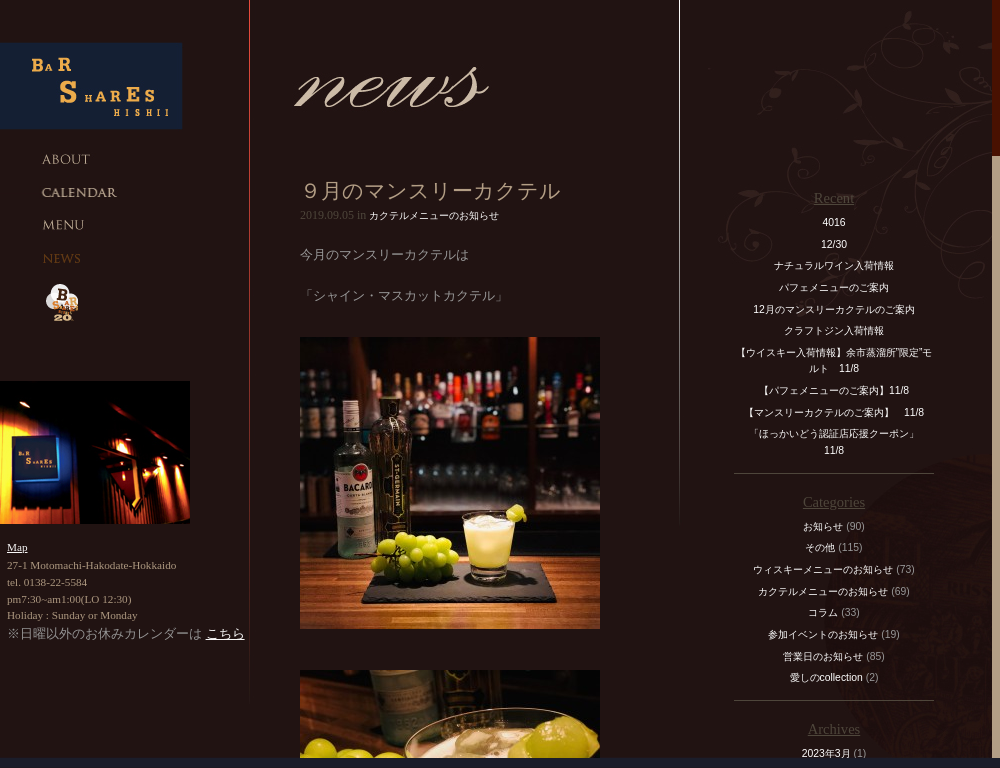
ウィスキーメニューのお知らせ (823, 569)
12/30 (834, 244)
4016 (833, 222)
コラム (823, 612)
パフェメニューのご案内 (834, 287)
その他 (820, 547)
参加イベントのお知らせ (823, 634)
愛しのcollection (826, 677)
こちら (225, 633)
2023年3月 (826, 753)
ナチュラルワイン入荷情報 (834, 265)
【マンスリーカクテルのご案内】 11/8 (834, 412)
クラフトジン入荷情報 (839, 330)
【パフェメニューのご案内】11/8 (834, 390)
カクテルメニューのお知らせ (434, 215)
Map (17, 547)
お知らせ (823, 526)
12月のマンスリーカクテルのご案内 (834, 309)
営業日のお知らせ (823, 656)
